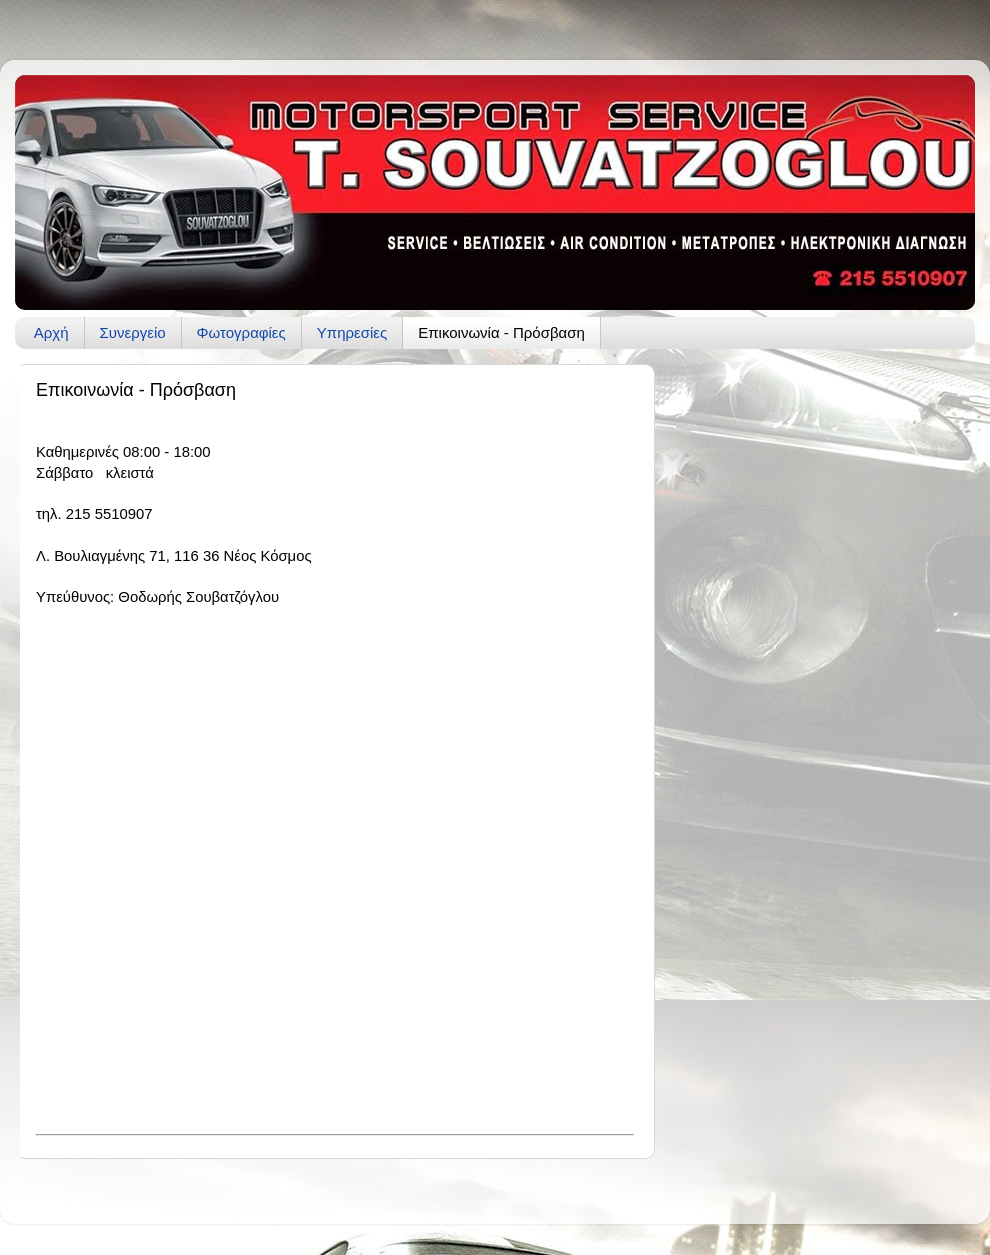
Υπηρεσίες (352, 332)
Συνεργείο (133, 332)
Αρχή (51, 332)
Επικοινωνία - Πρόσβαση (501, 332)
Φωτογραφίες (241, 332)
